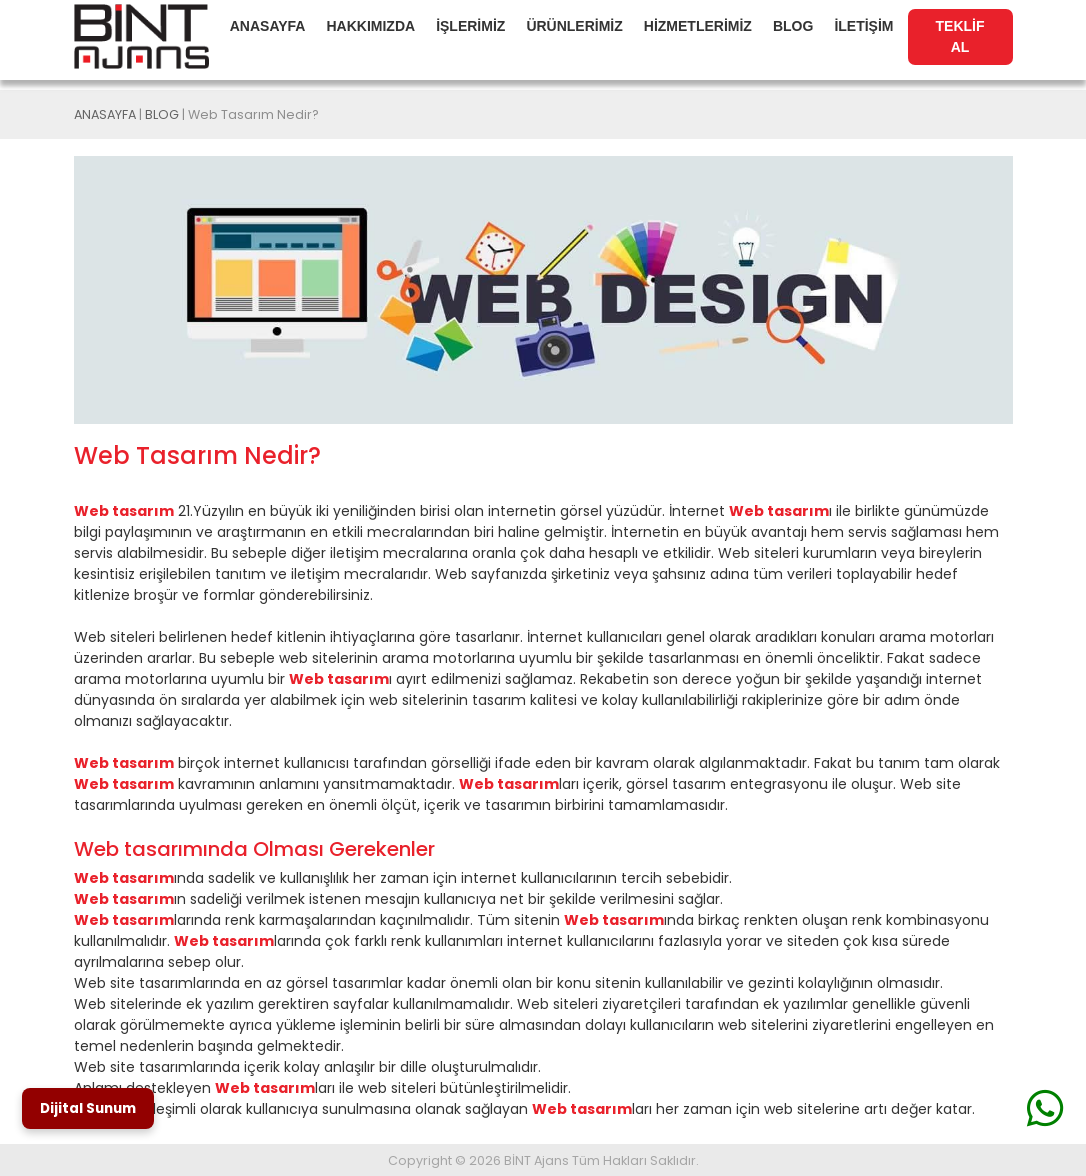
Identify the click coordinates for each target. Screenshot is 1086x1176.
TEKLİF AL (960, 36)
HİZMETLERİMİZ (698, 26)
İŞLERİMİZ (470, 26)
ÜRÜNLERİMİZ (574, 26)
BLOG (793, 26)
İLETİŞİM (863, 26)
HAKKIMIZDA (370, 26)
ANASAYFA (268, 26)
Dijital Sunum (88, 1108)
